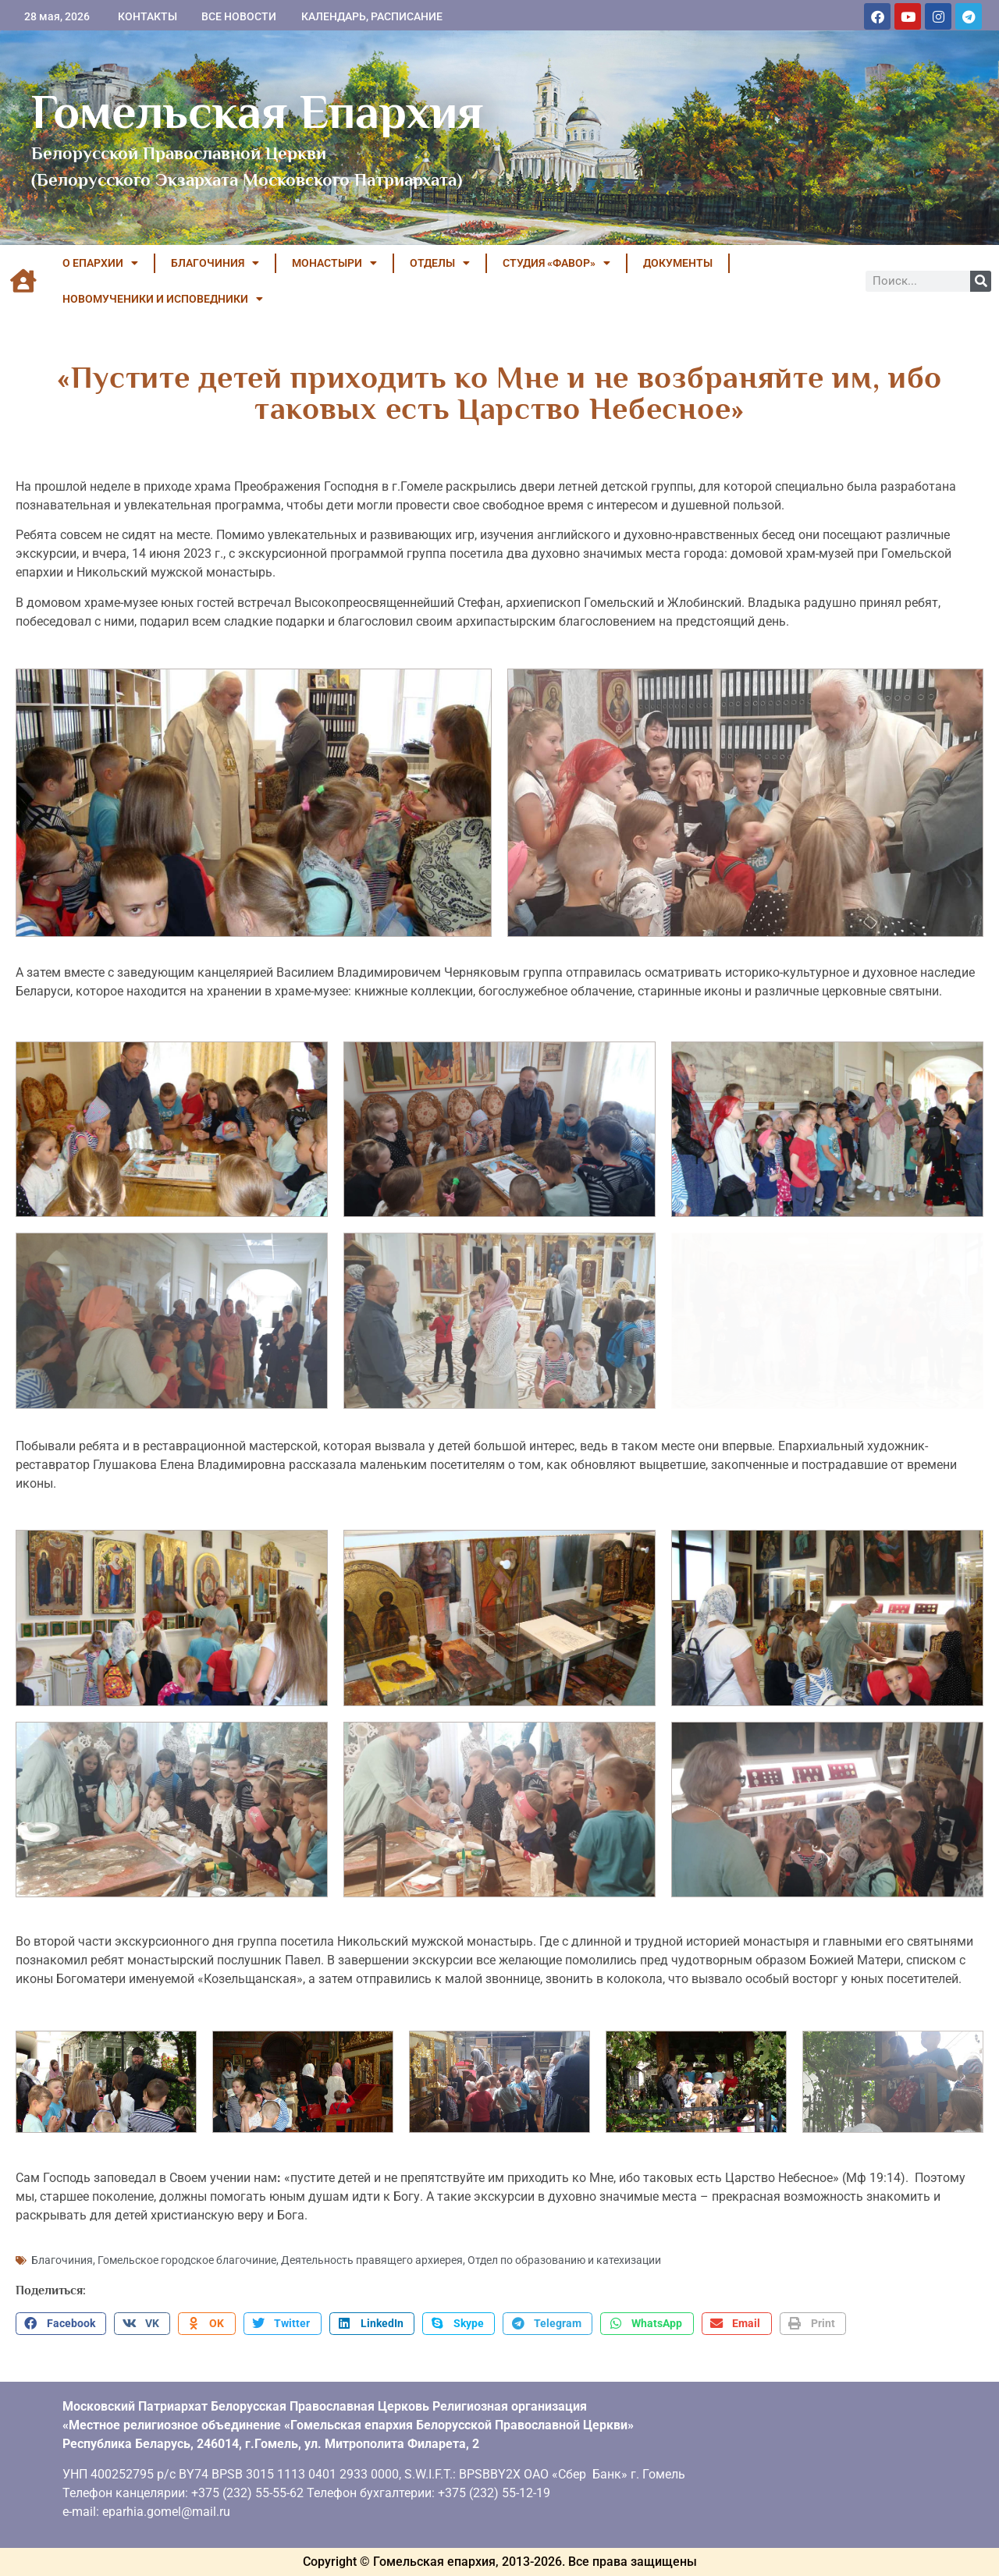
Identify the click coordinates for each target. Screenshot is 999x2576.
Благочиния (62, 2260)
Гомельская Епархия (257, 111)
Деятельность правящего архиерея (372, 2260)
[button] (61, 2324)
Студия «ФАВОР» (556, 263)
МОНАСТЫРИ (334, 263)
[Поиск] (980, 281)
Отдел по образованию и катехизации (564, 2260)
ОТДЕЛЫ (440, 263)
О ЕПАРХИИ (100, 263)
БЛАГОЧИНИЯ (215, 263)
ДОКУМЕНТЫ (678, 263)
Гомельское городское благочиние (187, 2260)
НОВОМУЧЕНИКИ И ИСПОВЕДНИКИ (162, 299)
